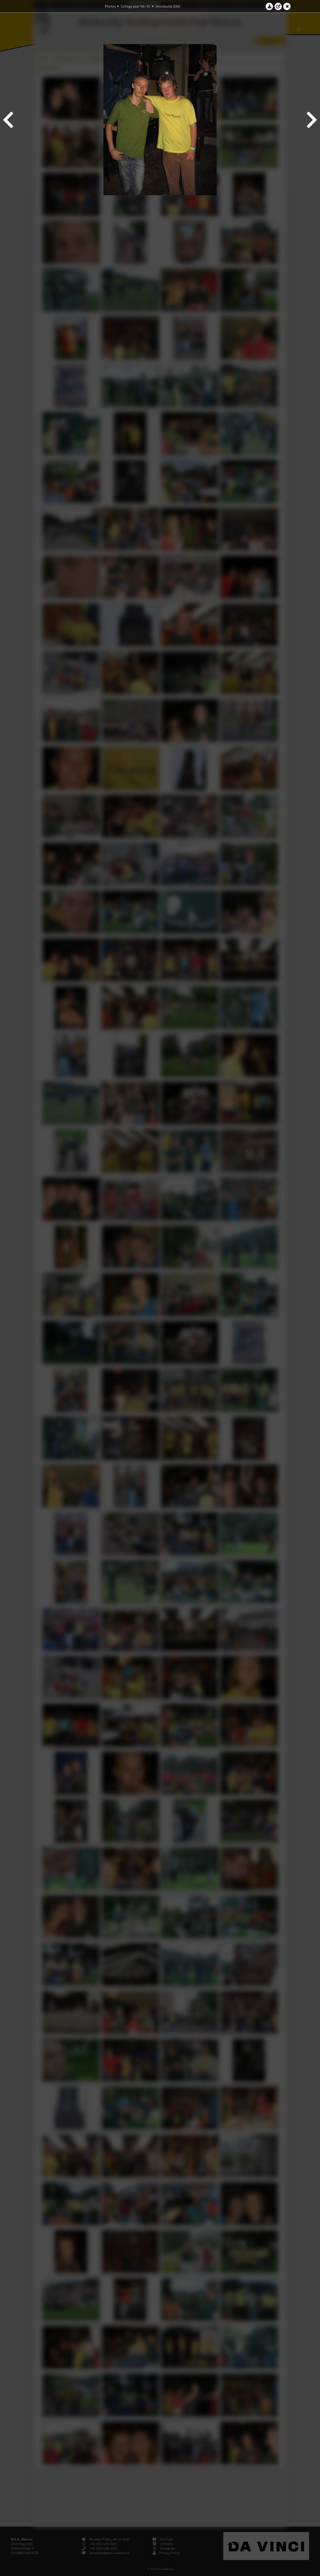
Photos (110, 6)
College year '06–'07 (135, 6)
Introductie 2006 (167, 6)
